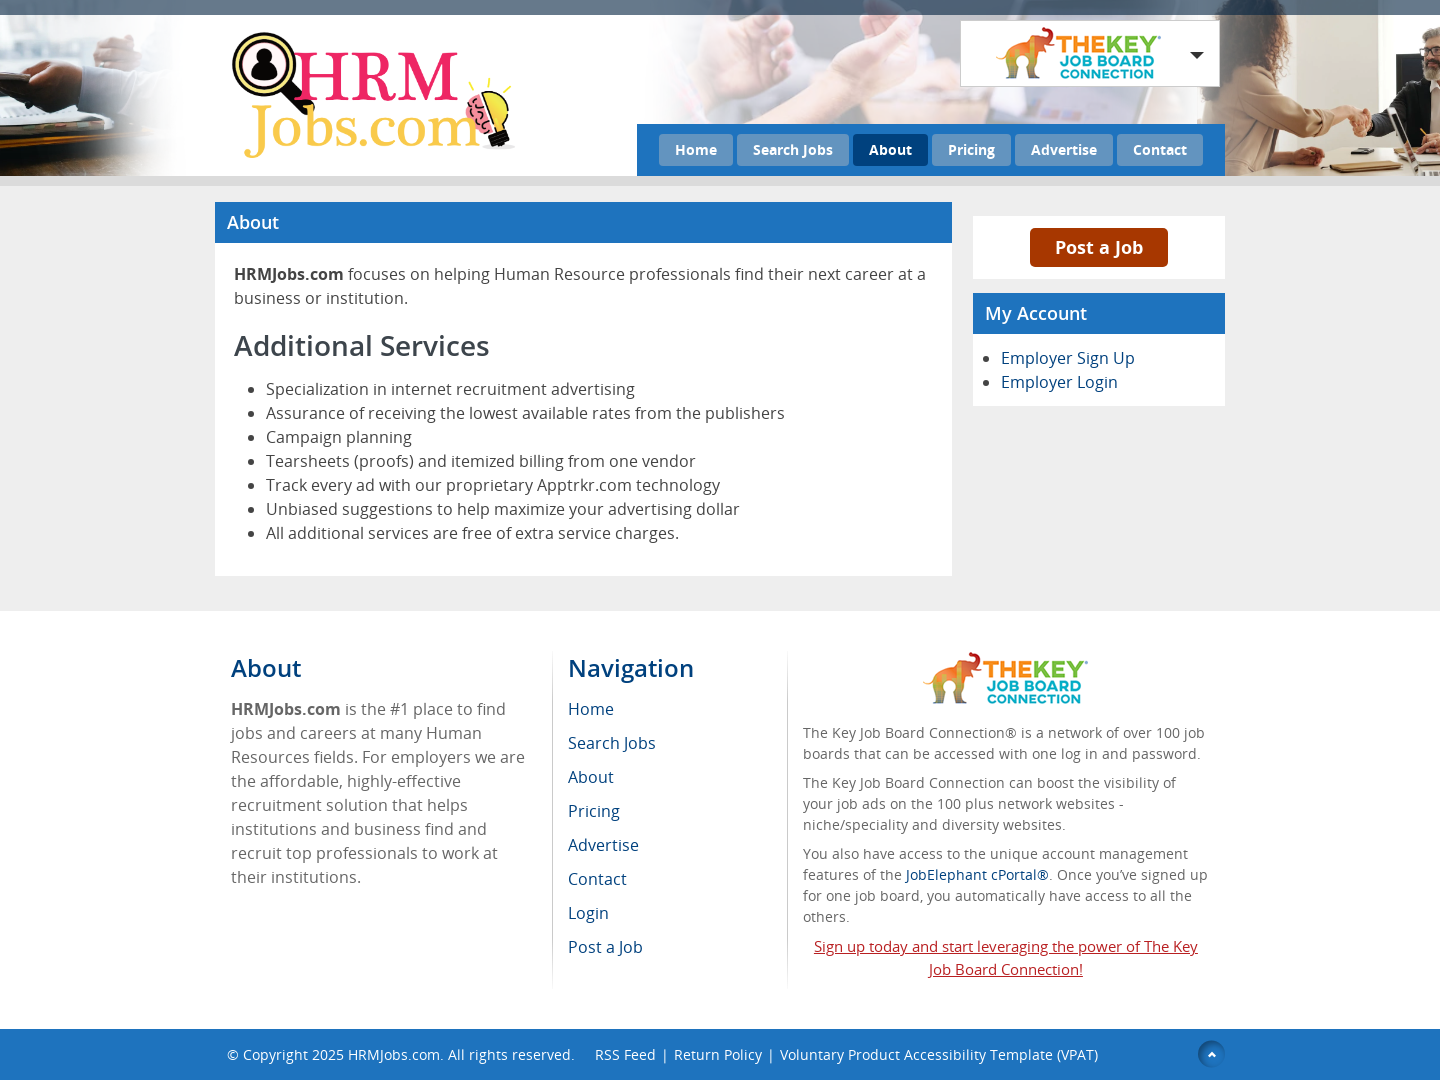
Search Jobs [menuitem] (612, 743)
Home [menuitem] (591, 709)
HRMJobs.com (394, 1054)
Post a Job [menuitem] (605, 947)
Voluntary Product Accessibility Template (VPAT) (939, 1054)
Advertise (1064, 149)
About (890, 149)
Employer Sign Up (1068, 358)
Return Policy (718, 1054)
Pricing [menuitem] (594, 811)
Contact (1160, 149)
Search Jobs (793, 149)
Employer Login (1059, 382)
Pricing (971, 149)
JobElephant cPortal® (977, 874)
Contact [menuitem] (597, 879)
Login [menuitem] (588, 913)
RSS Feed (625, 1054)
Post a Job (1099, 247)
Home (696, 149)
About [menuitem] (591, 777)
